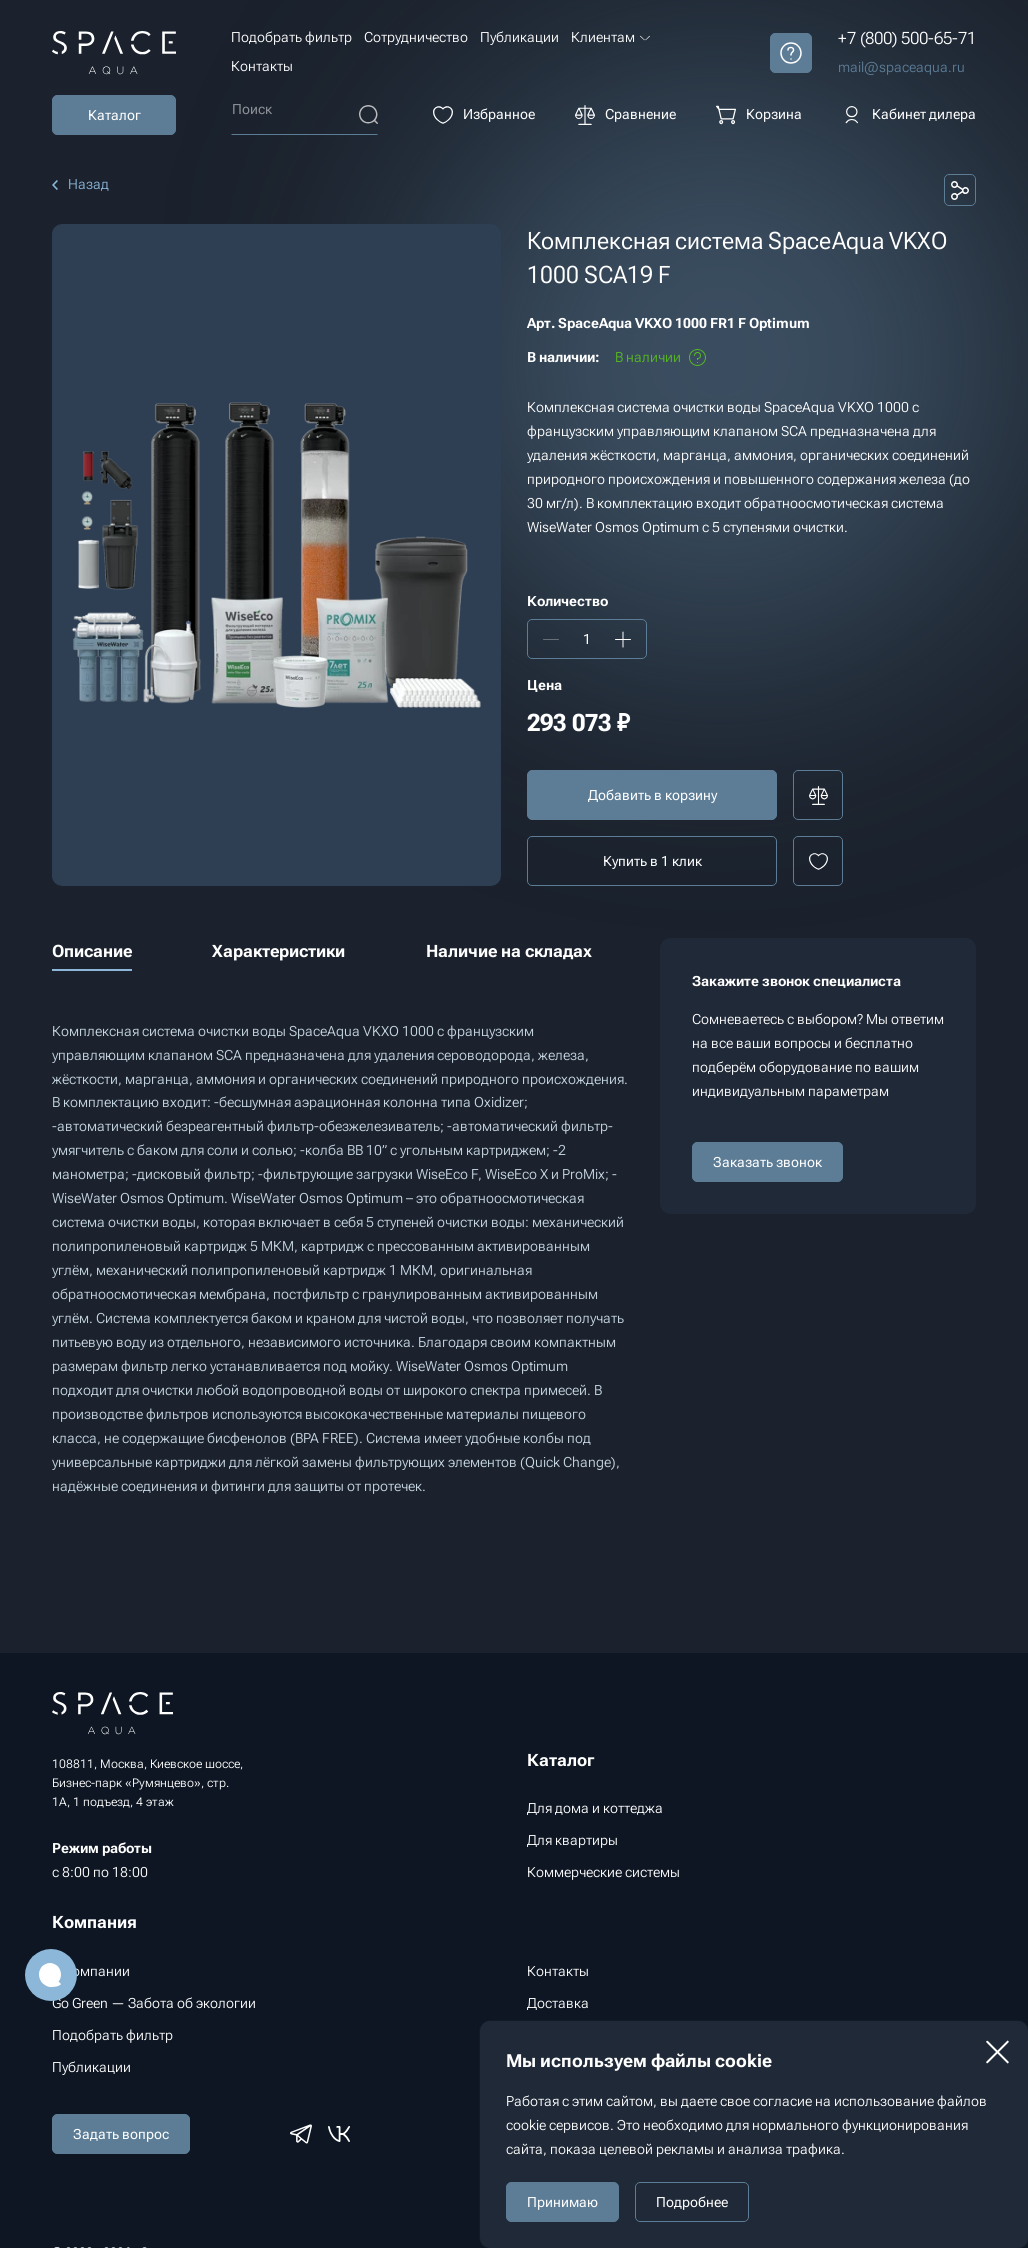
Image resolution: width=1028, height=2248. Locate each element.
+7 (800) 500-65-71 (907, 38)
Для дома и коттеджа (595, 1808)
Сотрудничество (416, 37)
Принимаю (562, 2202)
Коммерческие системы (603, 1872)
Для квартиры (572, 1840)
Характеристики (278, 951)
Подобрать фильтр (291, 37)
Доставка (558, 2003)
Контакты (262, 66)
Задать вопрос (121, 2134)
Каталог (114, 115)
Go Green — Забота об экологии (154, 2003)
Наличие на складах (509, 951)
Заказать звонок (767, 1162)
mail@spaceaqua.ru (901, 67)
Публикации (519, 37)
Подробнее (692, 2202)
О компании (91, 1971)
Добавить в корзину (652, 795)
